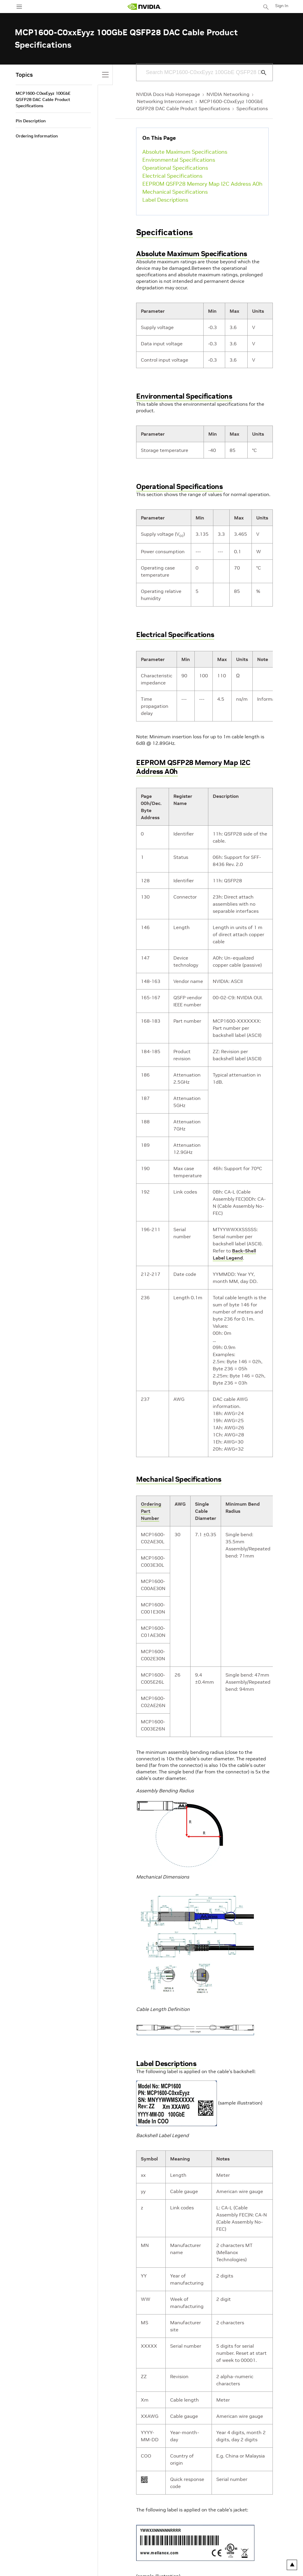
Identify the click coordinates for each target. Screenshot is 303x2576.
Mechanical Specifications (175, 191)
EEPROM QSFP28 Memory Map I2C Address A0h (202, 183)
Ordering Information (37, 136)
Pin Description (31, 120)
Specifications (252, 108)
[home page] (144, 7)
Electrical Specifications (172, 175)
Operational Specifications (175, 167)
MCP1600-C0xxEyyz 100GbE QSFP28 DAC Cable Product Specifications (43, 99)
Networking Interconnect (165, 101)
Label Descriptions (165, 199)
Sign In (281, 5)
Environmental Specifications (178, 159)
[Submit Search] (260, 72)
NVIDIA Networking (228, 94)
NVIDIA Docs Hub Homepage (168, 94)
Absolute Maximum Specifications (184, 151)
